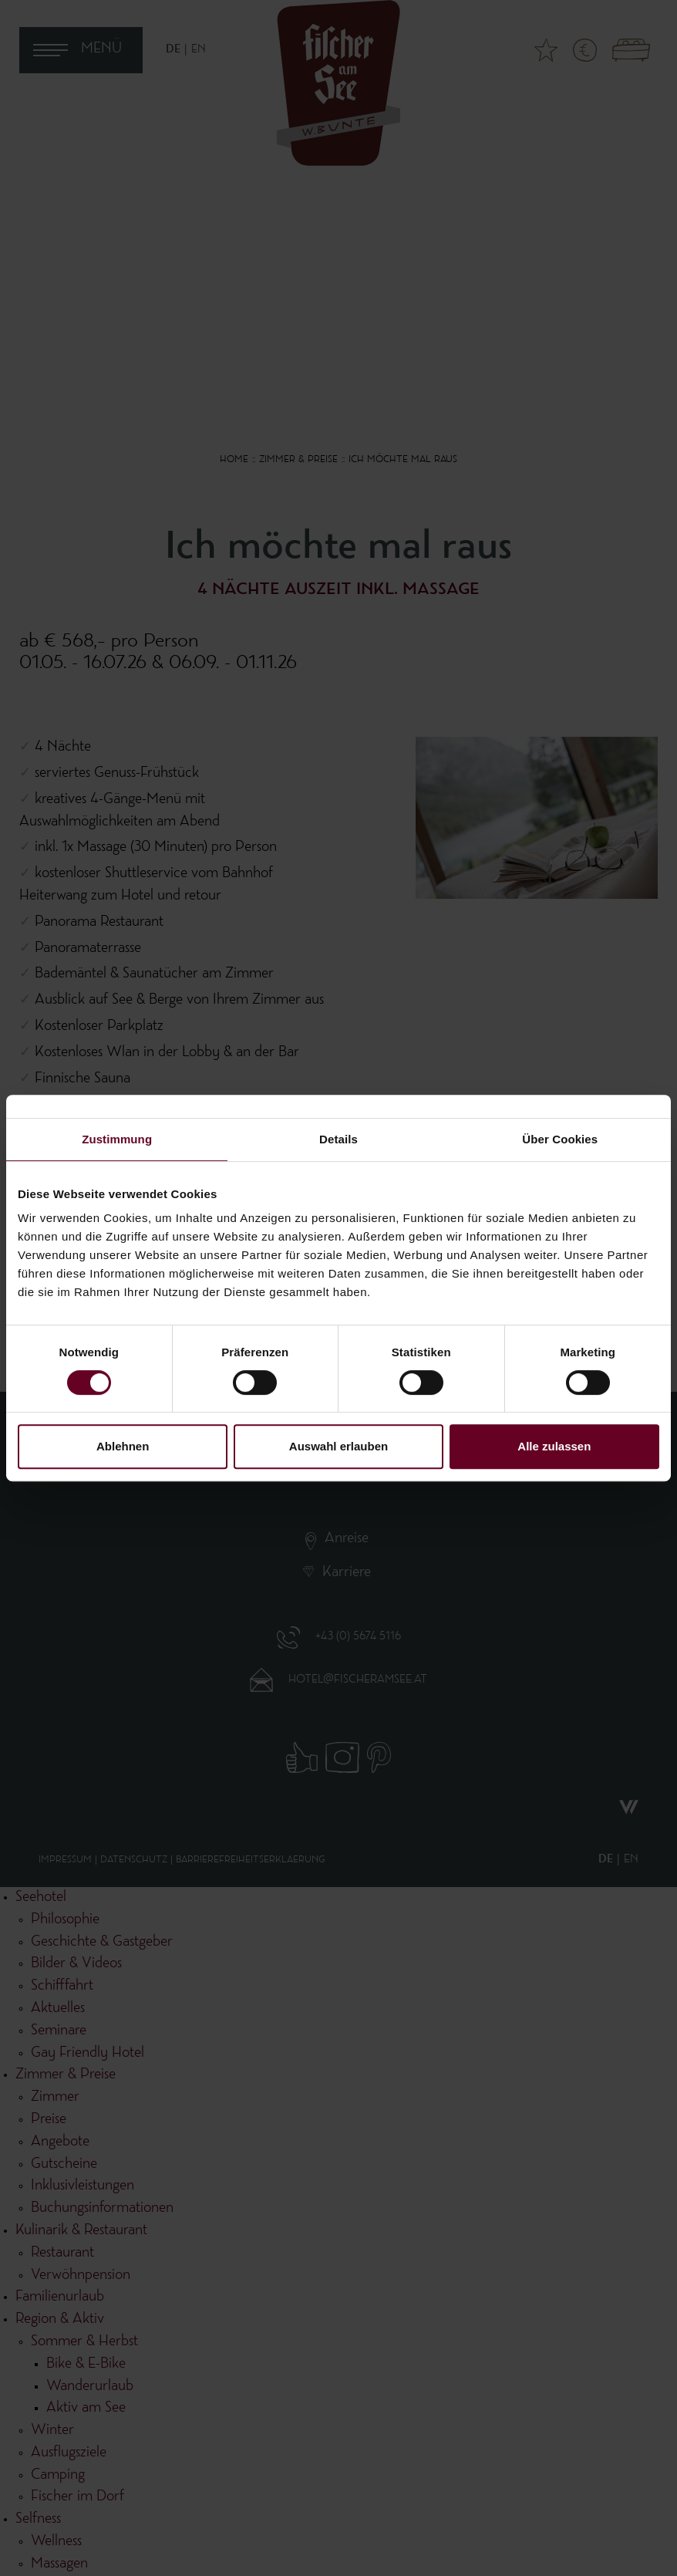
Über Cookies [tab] (560, 1139)
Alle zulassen (554, 1446)
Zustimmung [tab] (117, 1139)
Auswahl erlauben (338, 1446)
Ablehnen (122, 1446)
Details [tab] (338, 1139)
